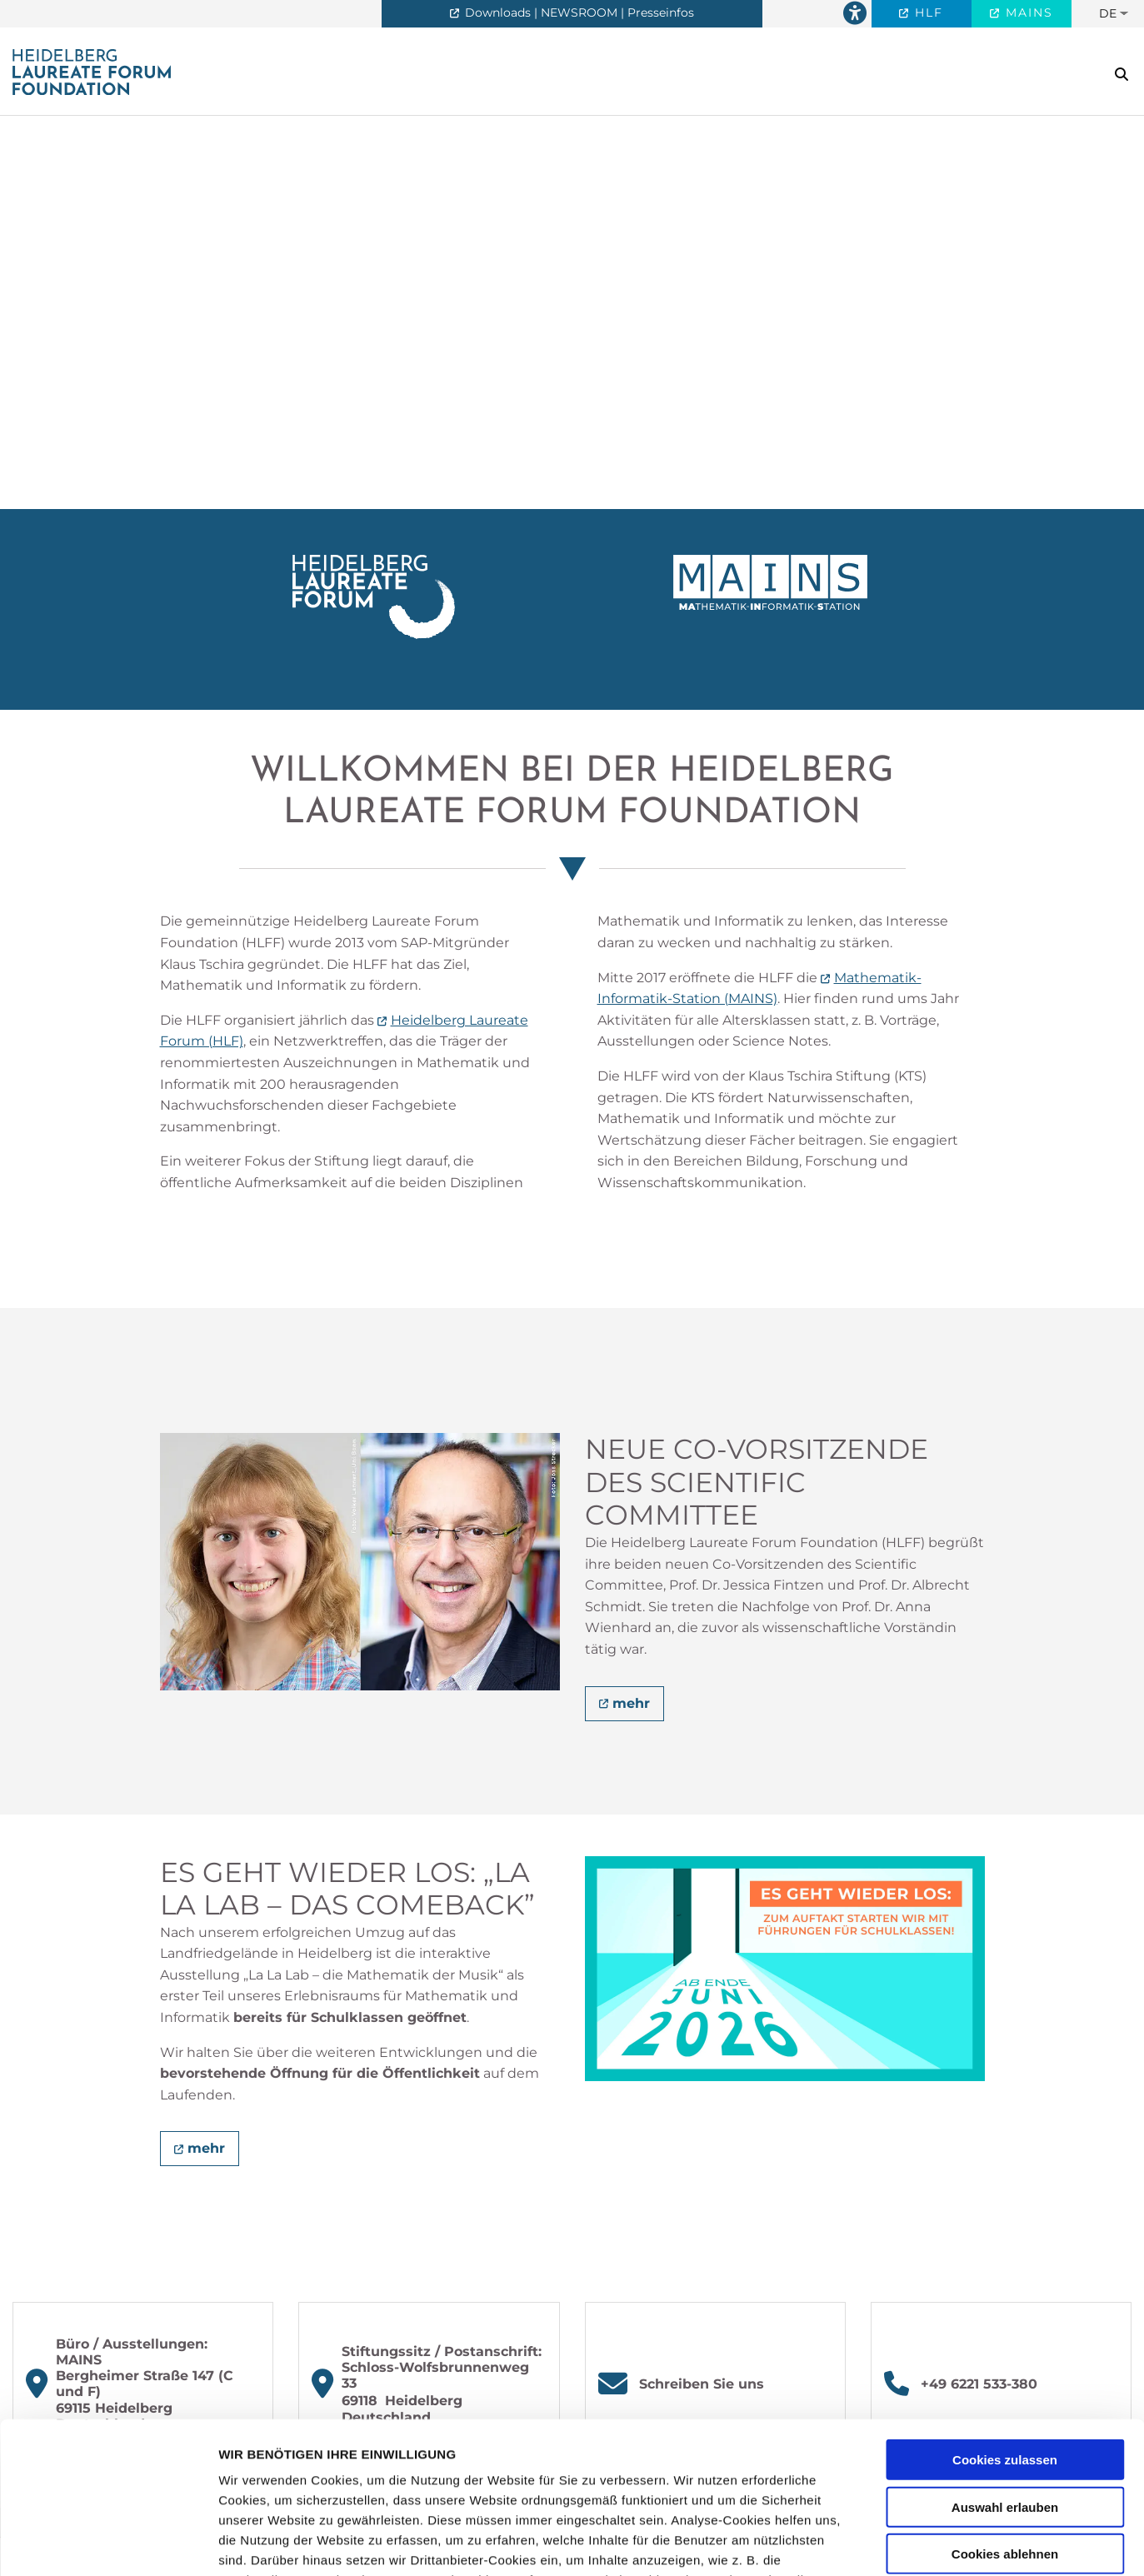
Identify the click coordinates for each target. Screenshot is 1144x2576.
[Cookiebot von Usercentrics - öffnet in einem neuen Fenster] (108, 2543)
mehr (631, 1703)
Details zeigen (886, 2543)
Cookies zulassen (1004, 2318)
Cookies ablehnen (1005, 2412)
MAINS (1027, 12)
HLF (926, 12)
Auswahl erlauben (1005, 2365)
